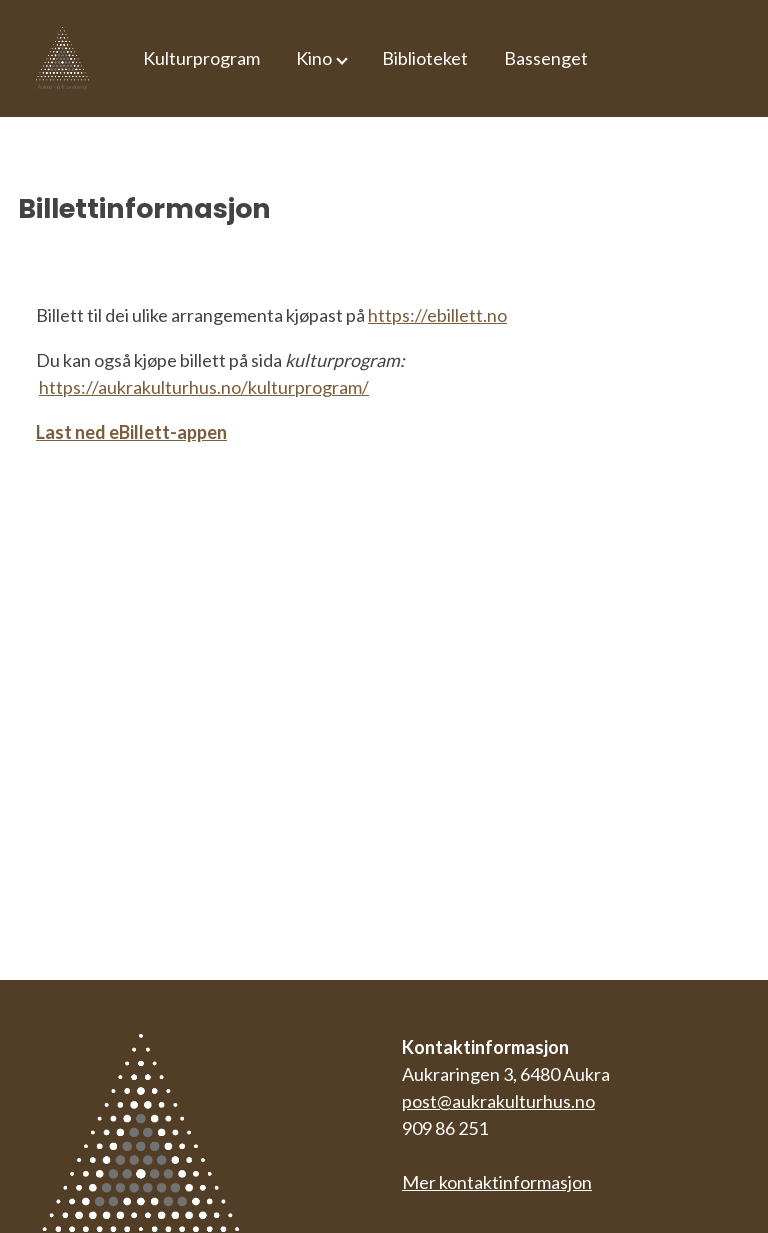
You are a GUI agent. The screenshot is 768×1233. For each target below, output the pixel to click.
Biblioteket (425, 58)
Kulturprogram (201, 58)
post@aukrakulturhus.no (498, 1101)
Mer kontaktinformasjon (497, 1182)
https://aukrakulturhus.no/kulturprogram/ (204, 387)
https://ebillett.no (437, 315)
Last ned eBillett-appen (131, 432)
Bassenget (546, 58)
